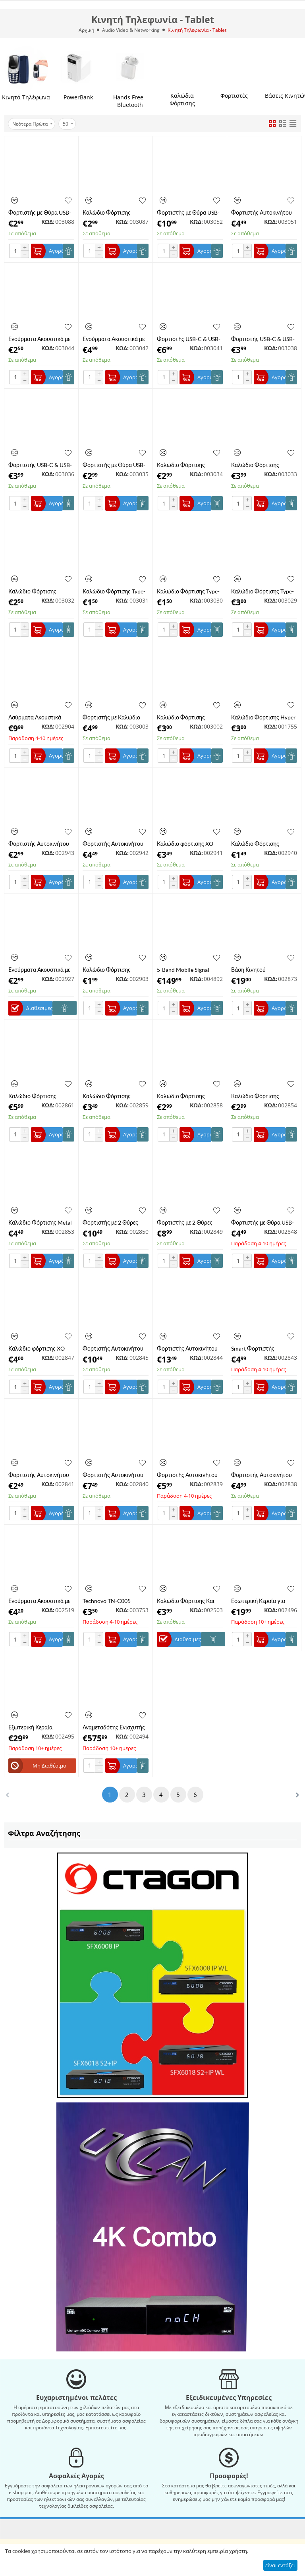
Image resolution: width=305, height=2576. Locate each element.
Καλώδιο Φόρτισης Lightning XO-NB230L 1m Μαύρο (263, 843)
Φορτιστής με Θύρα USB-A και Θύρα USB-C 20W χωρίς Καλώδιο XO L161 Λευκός (39, 212)
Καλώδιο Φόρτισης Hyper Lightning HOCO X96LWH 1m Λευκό (263, 717)
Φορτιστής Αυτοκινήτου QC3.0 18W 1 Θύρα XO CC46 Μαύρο (113, 843)
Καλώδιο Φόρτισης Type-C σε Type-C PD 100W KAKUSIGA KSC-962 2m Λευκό (262, 591)
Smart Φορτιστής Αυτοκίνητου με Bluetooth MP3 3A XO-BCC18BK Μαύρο (263, 1348)
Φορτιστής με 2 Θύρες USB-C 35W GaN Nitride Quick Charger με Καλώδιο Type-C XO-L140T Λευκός (113, 1222)
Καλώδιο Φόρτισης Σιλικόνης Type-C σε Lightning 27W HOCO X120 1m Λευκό (110, 969)
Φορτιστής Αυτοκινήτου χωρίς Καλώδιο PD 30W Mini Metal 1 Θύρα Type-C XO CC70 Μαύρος (40, 843)
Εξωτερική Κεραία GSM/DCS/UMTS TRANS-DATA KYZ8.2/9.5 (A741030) (39, 1727)
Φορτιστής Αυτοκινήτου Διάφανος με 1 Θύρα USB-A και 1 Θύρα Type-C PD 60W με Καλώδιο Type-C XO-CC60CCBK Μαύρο (189, 1474)
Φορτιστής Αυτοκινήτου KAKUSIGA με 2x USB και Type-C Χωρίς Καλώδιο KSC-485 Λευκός (262, 212)
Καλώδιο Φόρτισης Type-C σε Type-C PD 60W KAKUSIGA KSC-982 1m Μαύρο (188, 591)
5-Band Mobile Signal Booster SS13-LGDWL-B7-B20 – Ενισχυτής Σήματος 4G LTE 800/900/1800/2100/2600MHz (190, 969)
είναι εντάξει (280, 2565)
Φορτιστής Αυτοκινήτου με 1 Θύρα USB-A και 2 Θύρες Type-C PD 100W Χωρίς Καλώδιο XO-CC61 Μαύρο (189, 1348)
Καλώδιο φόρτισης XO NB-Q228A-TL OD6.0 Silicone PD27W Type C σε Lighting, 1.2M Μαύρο (40, 1348)
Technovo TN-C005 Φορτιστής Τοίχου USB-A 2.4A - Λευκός (114, 1600)
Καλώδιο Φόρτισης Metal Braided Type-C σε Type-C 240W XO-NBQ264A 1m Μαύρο (40, 1222)
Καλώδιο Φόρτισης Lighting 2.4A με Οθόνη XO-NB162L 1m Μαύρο (37, 1096)
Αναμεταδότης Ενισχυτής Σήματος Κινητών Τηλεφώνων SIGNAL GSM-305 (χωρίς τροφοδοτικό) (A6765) (115, 1727)
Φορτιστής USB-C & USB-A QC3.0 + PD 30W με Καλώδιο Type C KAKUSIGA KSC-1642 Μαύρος (40, 464)
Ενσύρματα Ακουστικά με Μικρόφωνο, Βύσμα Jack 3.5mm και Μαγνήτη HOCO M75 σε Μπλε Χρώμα (39, 1600)
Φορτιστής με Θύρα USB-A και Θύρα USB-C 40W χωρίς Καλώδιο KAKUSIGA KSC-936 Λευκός (188, 212)
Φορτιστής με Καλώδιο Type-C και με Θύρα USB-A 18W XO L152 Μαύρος (115, 717)
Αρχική (86, 30)
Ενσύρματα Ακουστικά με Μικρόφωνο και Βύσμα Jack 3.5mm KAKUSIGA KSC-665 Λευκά (39, 338)
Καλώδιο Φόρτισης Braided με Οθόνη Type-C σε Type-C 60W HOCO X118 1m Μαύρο (114, 1096)
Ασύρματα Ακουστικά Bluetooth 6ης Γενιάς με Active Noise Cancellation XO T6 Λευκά (40, 717)
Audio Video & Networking (131, 30)
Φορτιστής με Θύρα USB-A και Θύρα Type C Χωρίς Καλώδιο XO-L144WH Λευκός (262, 1222)
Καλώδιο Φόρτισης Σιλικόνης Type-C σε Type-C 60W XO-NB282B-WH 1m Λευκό (189, 1096)
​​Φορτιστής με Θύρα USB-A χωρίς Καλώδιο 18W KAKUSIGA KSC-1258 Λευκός (114, 464)
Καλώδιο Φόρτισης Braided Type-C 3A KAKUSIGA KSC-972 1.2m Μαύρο (263, 464)
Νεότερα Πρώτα (32, 123)
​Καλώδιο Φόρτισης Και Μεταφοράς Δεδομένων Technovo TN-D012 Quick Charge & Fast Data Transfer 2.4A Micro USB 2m (189, 1600)
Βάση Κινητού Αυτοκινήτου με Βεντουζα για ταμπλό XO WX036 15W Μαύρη (262, 969)
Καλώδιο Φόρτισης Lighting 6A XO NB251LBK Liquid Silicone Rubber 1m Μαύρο (115, 212)
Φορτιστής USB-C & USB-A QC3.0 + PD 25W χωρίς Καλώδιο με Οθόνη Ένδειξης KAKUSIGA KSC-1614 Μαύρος (189, 338)
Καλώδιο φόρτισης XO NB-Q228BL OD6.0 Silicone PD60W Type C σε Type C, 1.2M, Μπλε (189, 843)
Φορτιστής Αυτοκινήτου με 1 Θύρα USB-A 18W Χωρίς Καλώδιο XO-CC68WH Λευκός (38, 1474)
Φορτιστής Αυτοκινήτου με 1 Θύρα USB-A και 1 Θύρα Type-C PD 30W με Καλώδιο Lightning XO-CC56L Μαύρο (262, 1474)
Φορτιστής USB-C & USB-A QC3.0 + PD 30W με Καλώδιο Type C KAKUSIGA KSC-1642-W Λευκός (263, 338)
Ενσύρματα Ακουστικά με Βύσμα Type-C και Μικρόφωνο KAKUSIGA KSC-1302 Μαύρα (114, 338)
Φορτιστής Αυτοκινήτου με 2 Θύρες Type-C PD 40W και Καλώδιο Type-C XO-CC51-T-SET (114, 1474)
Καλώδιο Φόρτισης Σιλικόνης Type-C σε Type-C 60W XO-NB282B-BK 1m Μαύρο (263, 1096)
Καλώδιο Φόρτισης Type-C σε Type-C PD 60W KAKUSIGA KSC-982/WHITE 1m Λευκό (114, 591)
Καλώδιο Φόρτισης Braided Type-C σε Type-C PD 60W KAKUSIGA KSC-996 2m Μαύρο (40, 591)
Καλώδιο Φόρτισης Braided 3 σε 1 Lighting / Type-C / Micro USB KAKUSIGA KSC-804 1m (187, 464)
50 (68, 123)
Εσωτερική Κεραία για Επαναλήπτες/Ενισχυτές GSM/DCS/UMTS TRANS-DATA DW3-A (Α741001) (262, 1600)
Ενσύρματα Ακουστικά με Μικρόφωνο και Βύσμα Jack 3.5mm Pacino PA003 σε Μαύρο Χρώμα (40, 969)
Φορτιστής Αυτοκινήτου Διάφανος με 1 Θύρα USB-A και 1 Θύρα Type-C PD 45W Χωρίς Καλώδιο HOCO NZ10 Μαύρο (115, 1348)
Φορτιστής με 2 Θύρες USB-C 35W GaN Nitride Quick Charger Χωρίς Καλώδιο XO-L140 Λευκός (189, 1222)
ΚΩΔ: (47, 221)
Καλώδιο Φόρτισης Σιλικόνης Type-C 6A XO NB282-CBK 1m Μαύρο (187, 717)
